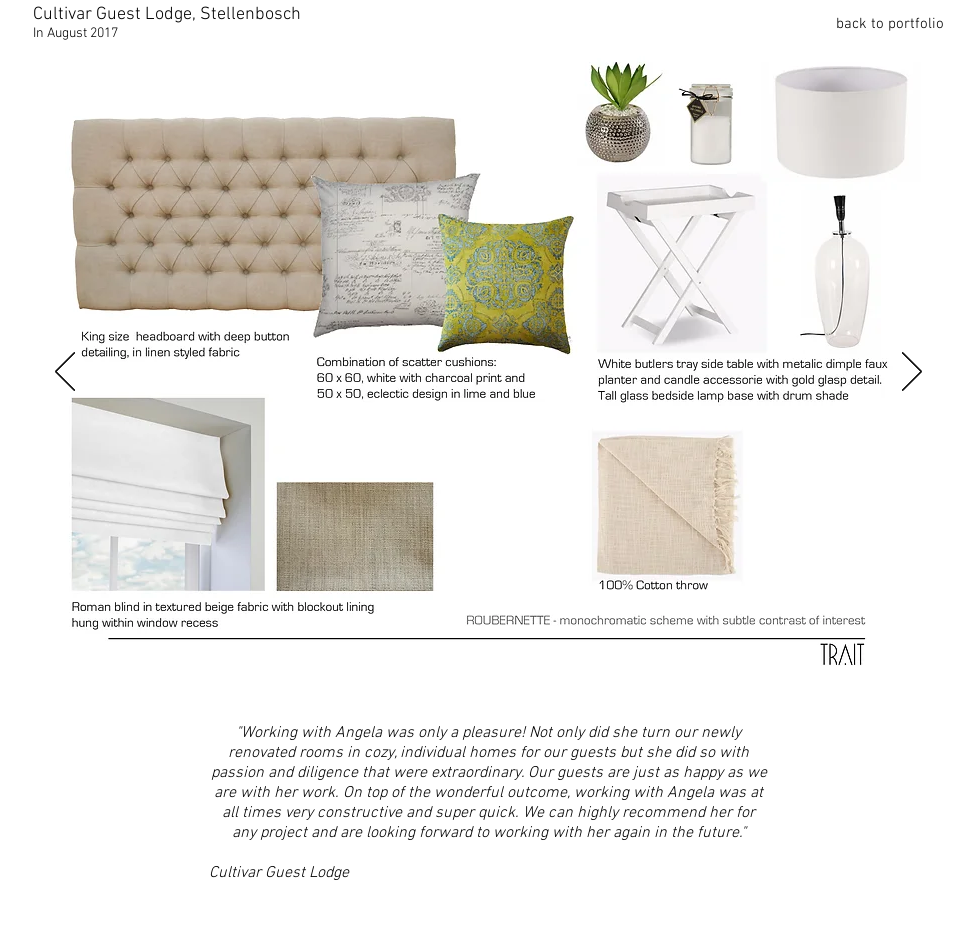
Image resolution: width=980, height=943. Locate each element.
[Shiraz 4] (329, 675)
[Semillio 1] (788, 675)
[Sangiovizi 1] (653, 675)
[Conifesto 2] (410, 675)
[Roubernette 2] (140, 675)
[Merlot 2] (626, 675)
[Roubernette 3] (167, 675)
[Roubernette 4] (194, 675)
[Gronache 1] (437, 675)
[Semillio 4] (869, 675)
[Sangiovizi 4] (734, 675)
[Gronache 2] (464, 675)
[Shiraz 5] (356, 675)
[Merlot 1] (599, 675)
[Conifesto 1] (383, 675)
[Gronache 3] (491, 675)
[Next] (912, 373)
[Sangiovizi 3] (707, 675)
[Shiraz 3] (302, 675)
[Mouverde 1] (518, 675)
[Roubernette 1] (110, 675)
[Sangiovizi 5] (761, 675)
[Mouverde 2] (545, 675)
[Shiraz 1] (248, 675)
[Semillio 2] (815, 675)
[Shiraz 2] (275, 675)
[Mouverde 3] (572, 675)
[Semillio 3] (842, 675)
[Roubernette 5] (221, 675)
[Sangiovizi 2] (680, 675)
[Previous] (65, 373)
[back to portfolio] (873, 24)
